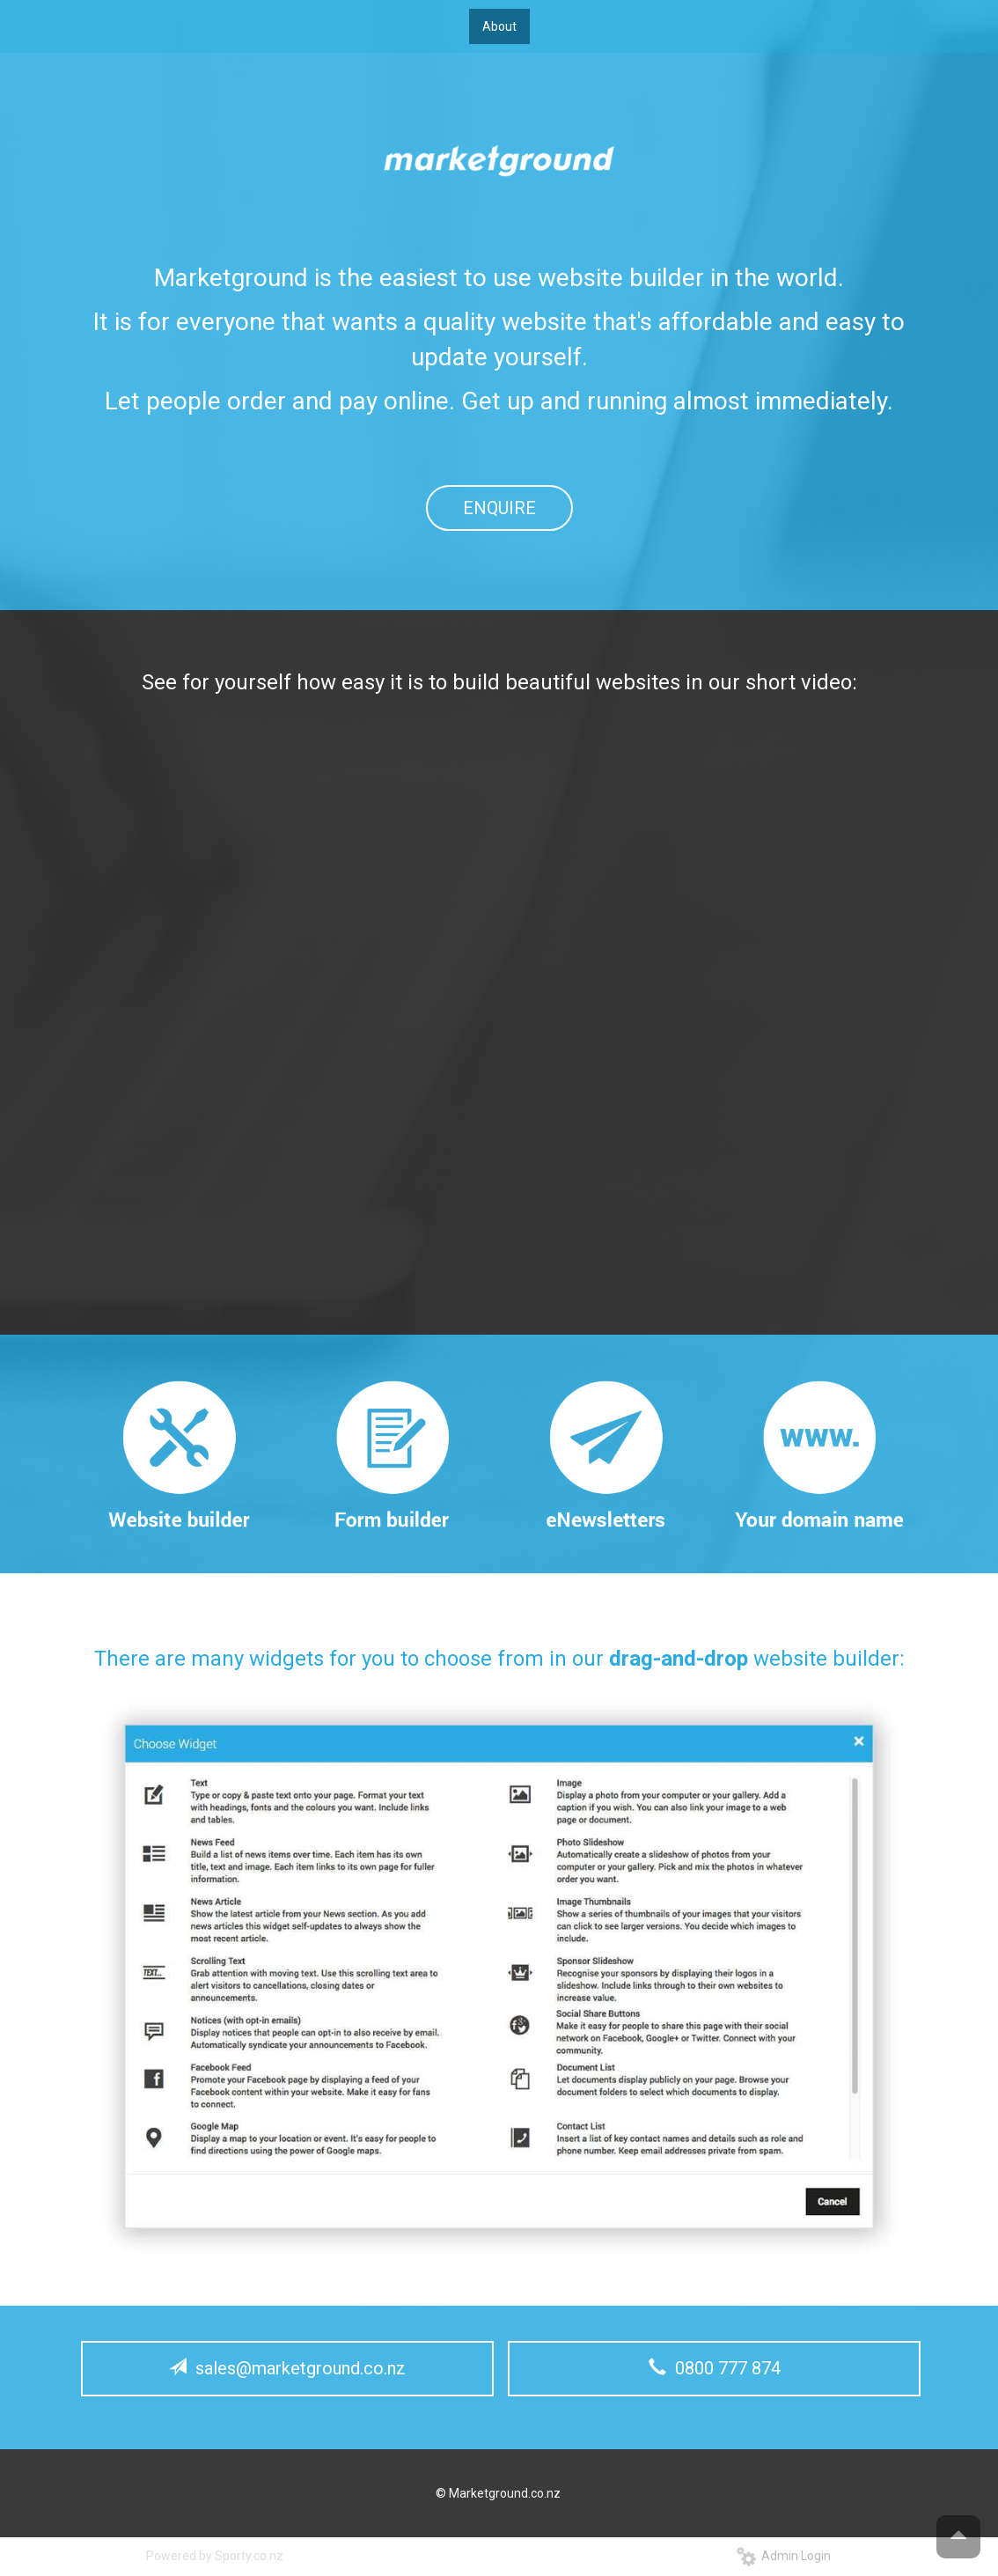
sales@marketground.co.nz (287, 2368)
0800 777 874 (715, 2368)
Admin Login (784, 2556)
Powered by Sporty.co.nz (214, 2556)
